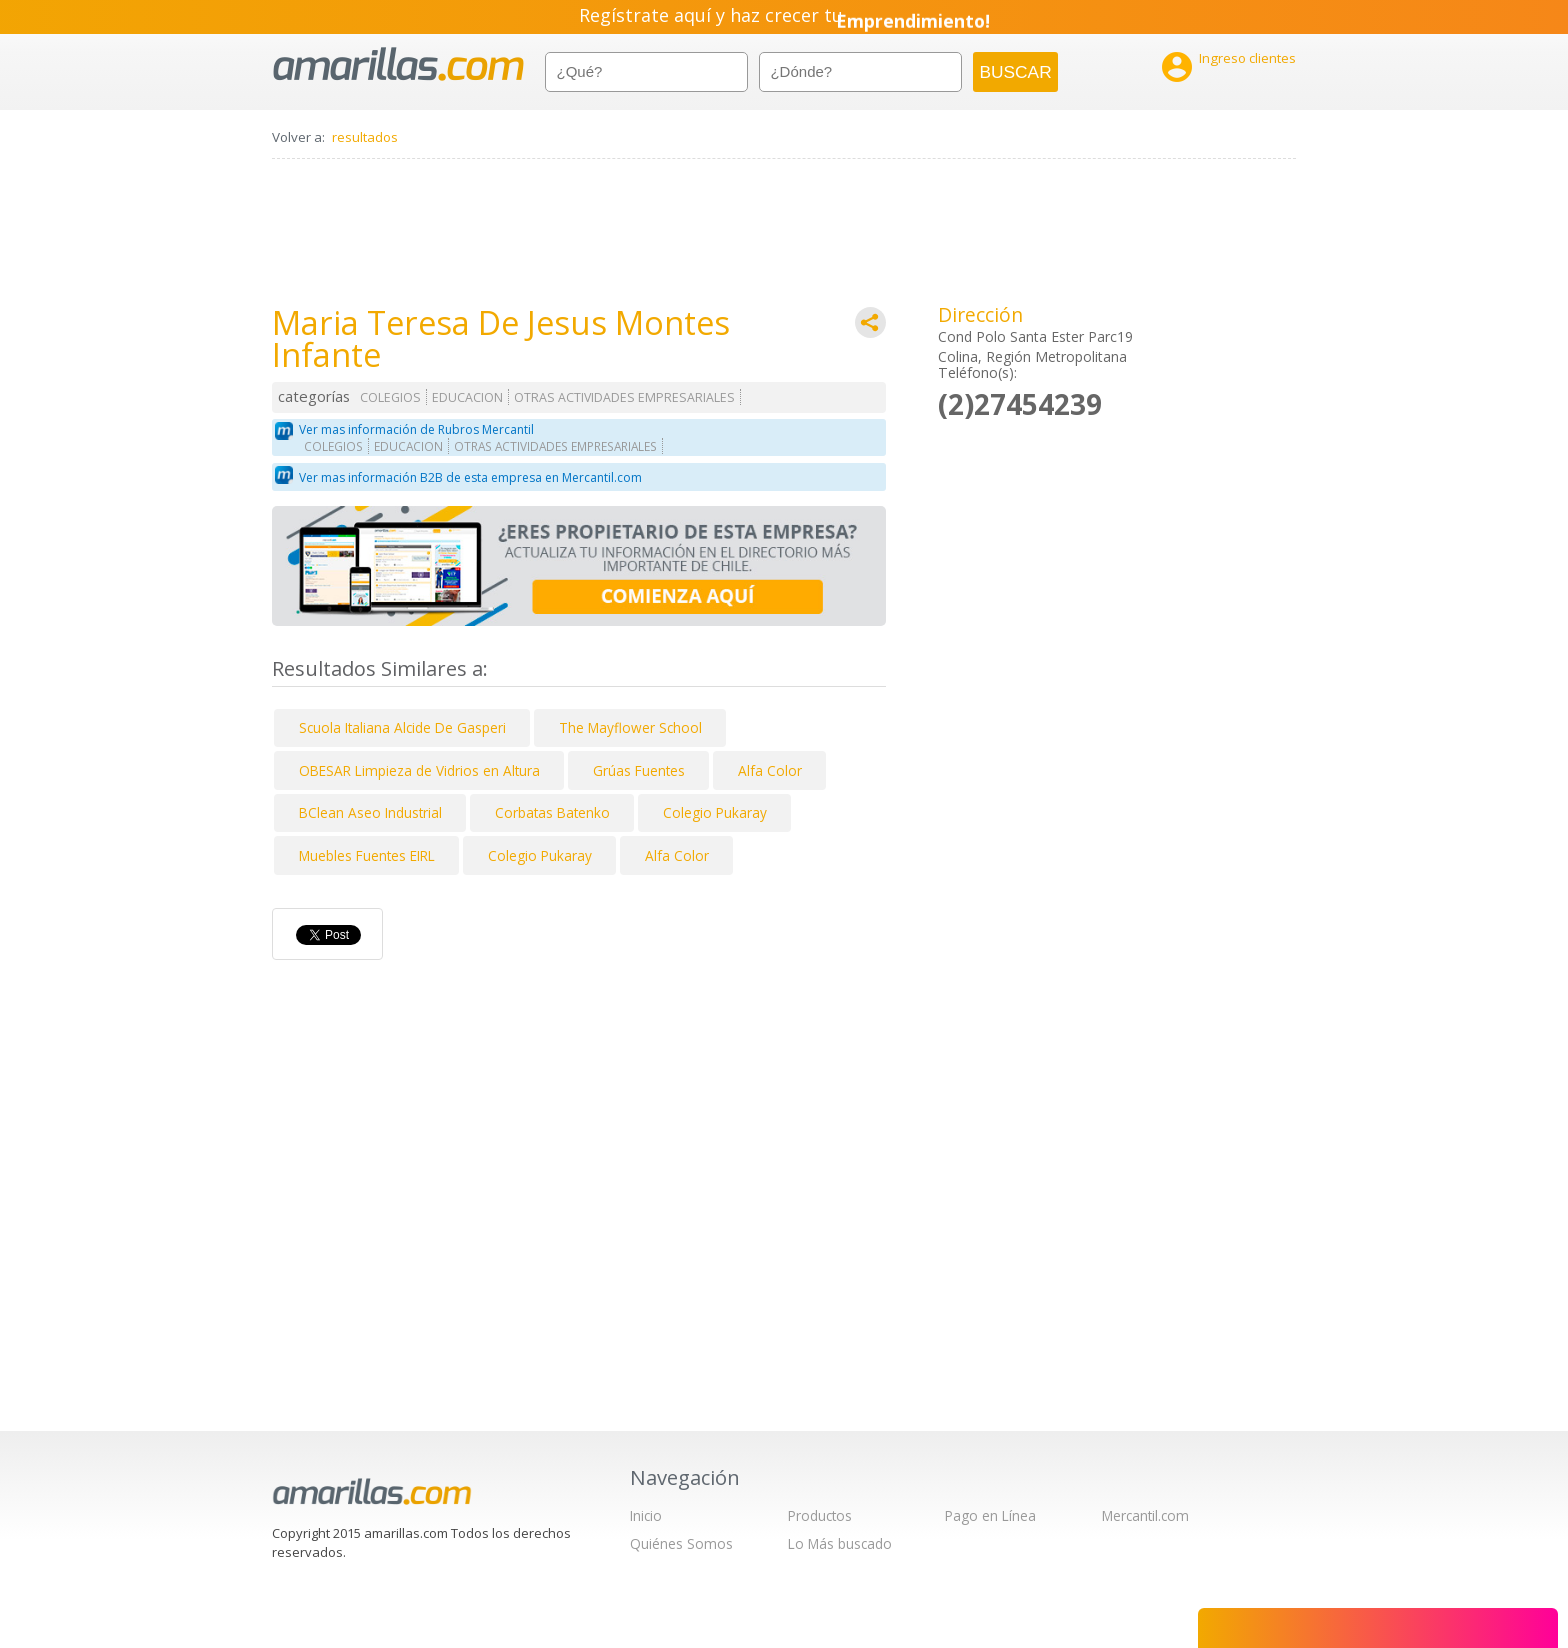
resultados (365, 137)
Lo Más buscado (840, 1543)
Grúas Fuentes (639, 770)
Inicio (646, 1515)
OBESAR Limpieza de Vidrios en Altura (419, 770)
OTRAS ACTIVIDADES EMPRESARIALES (624, 397)
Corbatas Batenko (552, 812)
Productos (820, 1515)
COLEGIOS (390, 397)
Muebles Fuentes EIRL (367, 855)
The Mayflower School (630, 727)
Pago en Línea (990, 1515)
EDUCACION (467, 397)
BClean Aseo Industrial (370, 812)
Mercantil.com (1145, 1515)
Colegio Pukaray (715, 812)
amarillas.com (398, 64)
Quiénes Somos (681, 1543)
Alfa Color (770, 770)
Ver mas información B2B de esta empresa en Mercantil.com (470, 477)
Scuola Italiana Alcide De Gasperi (402, 727)
